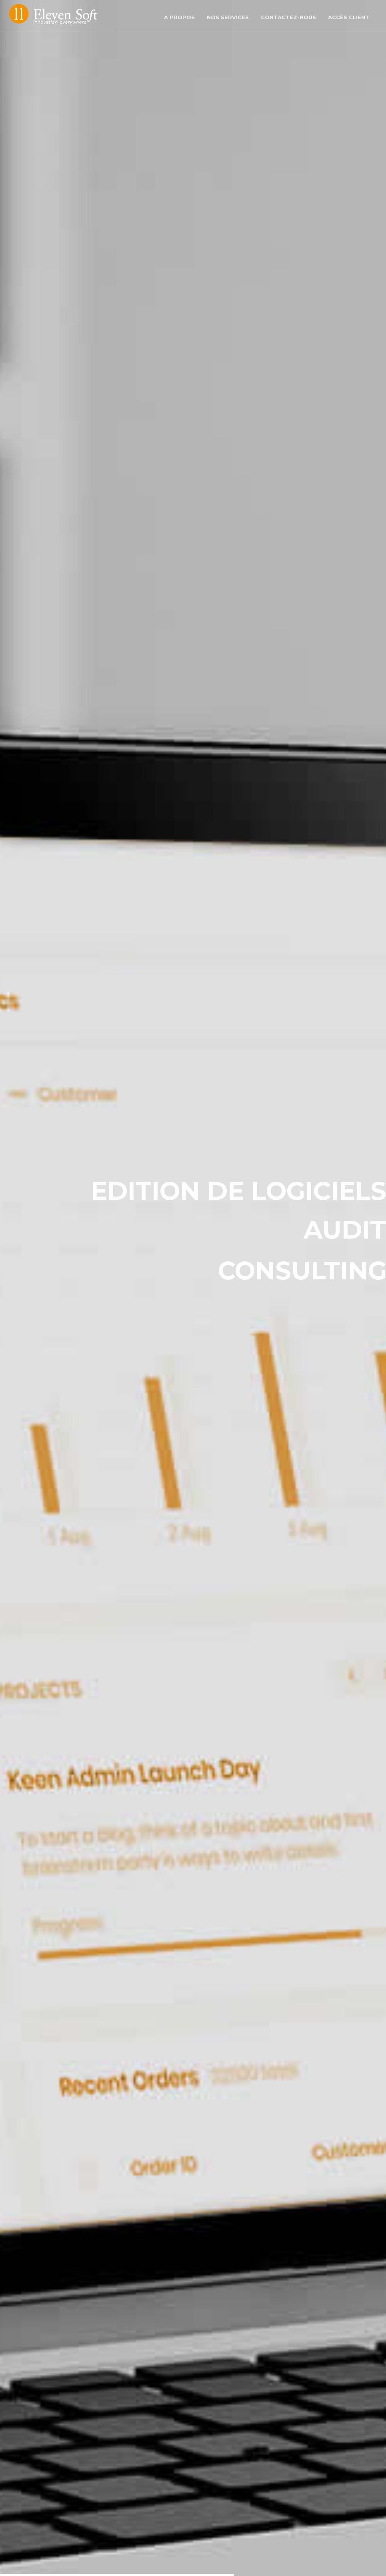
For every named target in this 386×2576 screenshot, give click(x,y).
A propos (179, 17)
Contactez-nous (288, 17)
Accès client (348, 17)
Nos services (228, 17)
